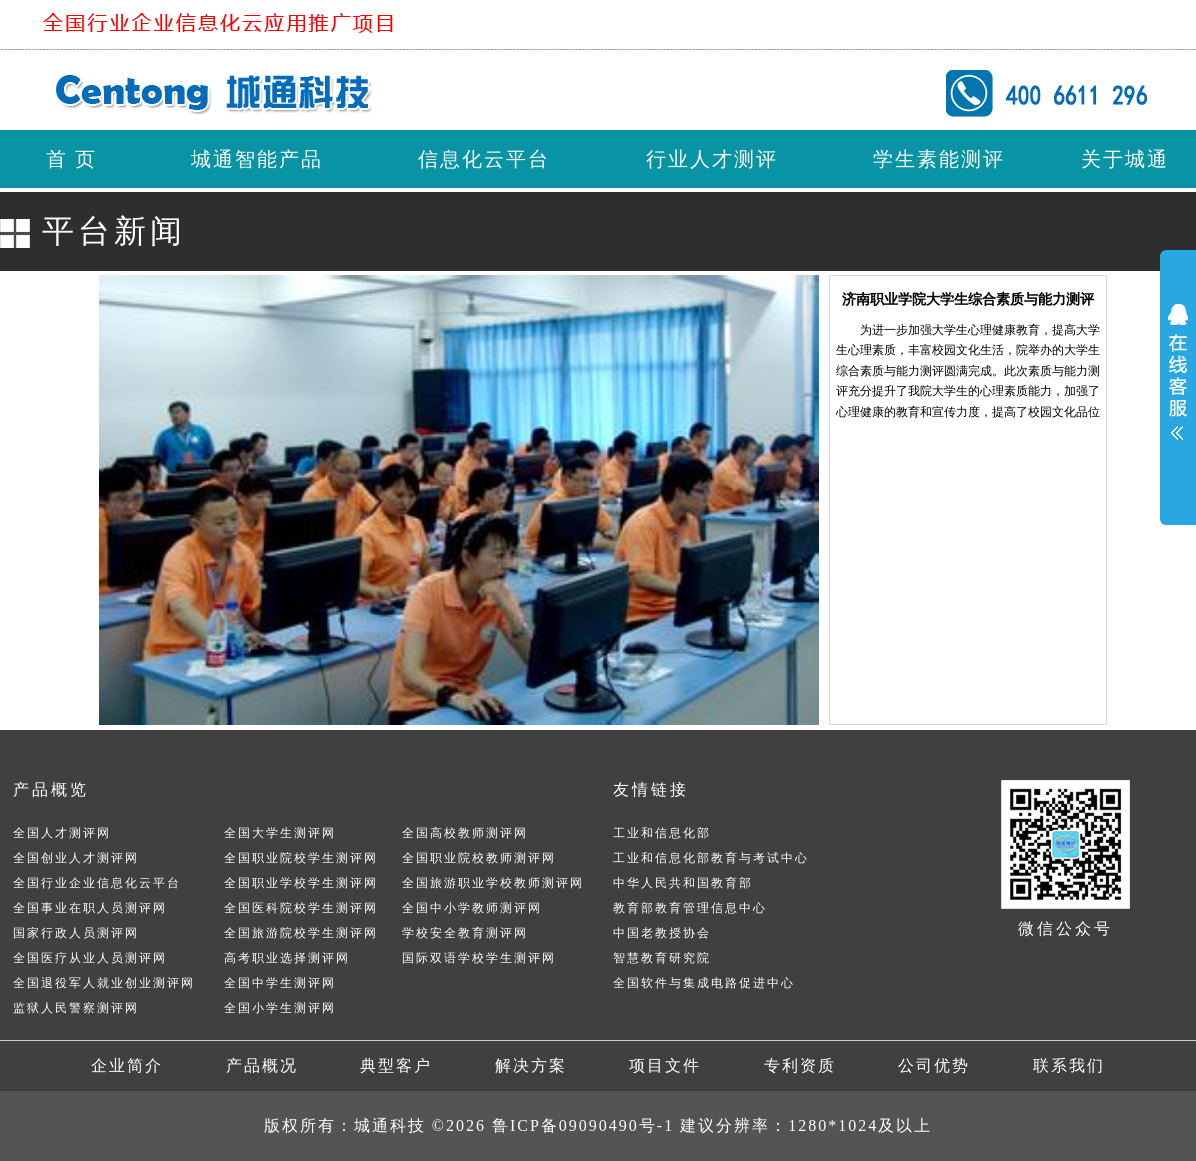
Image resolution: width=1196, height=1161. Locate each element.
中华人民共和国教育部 (683, 883)
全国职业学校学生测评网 (301, 883)
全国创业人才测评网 (76, 858)
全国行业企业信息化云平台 (97, 883)
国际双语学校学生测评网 (479, 958)
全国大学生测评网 (280, 833)
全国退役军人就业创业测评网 (104, 983)
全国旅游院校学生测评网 (301, 933)
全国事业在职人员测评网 (90, 908)
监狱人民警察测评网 (76, 1008)
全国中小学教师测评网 (472, 908)
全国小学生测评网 (280, 1008)
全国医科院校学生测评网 (301, 908)
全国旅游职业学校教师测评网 (493, 883)
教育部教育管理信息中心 (690, 908)
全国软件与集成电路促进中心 (704, 983)
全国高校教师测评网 (465, 833)
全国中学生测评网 (280, 983)
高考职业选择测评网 (287, 958)
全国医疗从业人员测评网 (90, 958)
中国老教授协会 (662, 933)
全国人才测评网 (62, 833)
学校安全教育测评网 (465, 933)
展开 (1178, 369)
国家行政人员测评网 (76, 933)
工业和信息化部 (662, 833)
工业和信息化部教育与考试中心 (711, 858)
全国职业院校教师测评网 (479, 858)
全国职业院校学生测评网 (301, 858)
